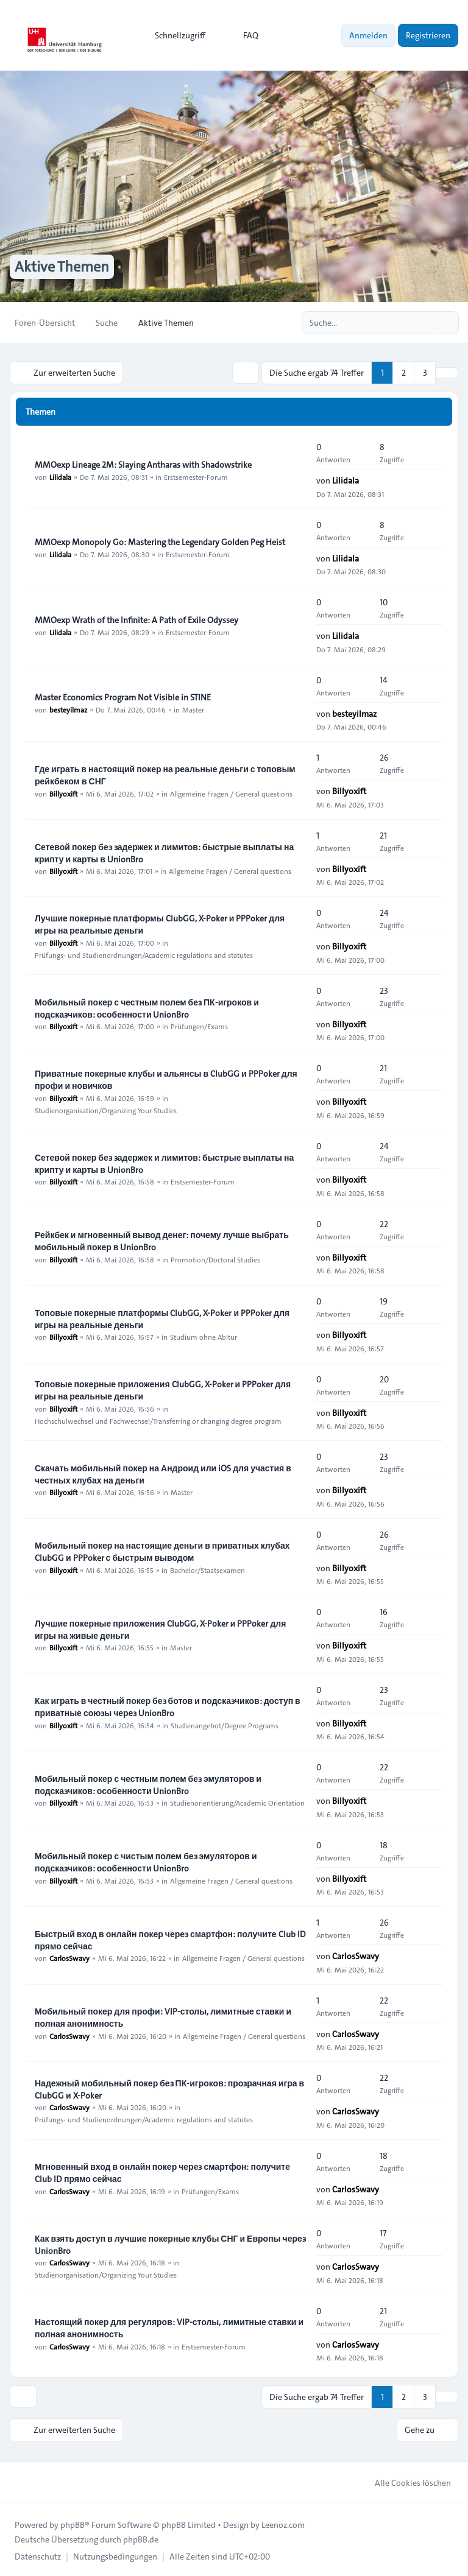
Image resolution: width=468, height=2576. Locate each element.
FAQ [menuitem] (242, 35)
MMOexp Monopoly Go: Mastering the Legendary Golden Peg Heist (160, 541)
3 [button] (425, 373)
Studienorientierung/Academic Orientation (237, 1802)
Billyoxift (63, 793)
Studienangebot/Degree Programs (224, 1725)
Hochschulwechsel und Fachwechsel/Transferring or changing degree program (158, 1420)
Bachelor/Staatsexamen (207, 1569)
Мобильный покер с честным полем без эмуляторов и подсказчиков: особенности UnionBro (148, 1784)
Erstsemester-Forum (196, 476)
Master (193, 709)
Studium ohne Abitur (203, 1337)
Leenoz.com (283, 2524)
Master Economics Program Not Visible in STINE (123, 697)
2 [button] (404, 373)
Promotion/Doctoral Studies (215, 1259)
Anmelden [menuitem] (368, 35)
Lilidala (60, 476)
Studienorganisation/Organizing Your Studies (106, 1109)
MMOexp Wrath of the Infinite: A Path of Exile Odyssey (136, 619)
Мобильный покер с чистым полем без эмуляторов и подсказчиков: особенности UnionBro (146, 1861)
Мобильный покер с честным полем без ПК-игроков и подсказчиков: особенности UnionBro (147, 1008)
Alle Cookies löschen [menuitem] (405, 2482)
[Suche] (424, 322)
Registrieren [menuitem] (428, 35)
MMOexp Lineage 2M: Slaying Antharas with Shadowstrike (143, 464)
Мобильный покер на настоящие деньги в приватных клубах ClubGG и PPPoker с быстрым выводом (162, 1551)
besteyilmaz (68, 709)
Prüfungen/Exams (199, 1026)
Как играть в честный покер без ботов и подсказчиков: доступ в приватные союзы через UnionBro (167, 1706)
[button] (446, 372)
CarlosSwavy (69, 1958)
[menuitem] (175, 35)
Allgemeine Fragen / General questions (231, 793)
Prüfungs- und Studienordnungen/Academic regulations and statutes (144, 954)
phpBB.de (140, 2538)
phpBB (72, 2524)
